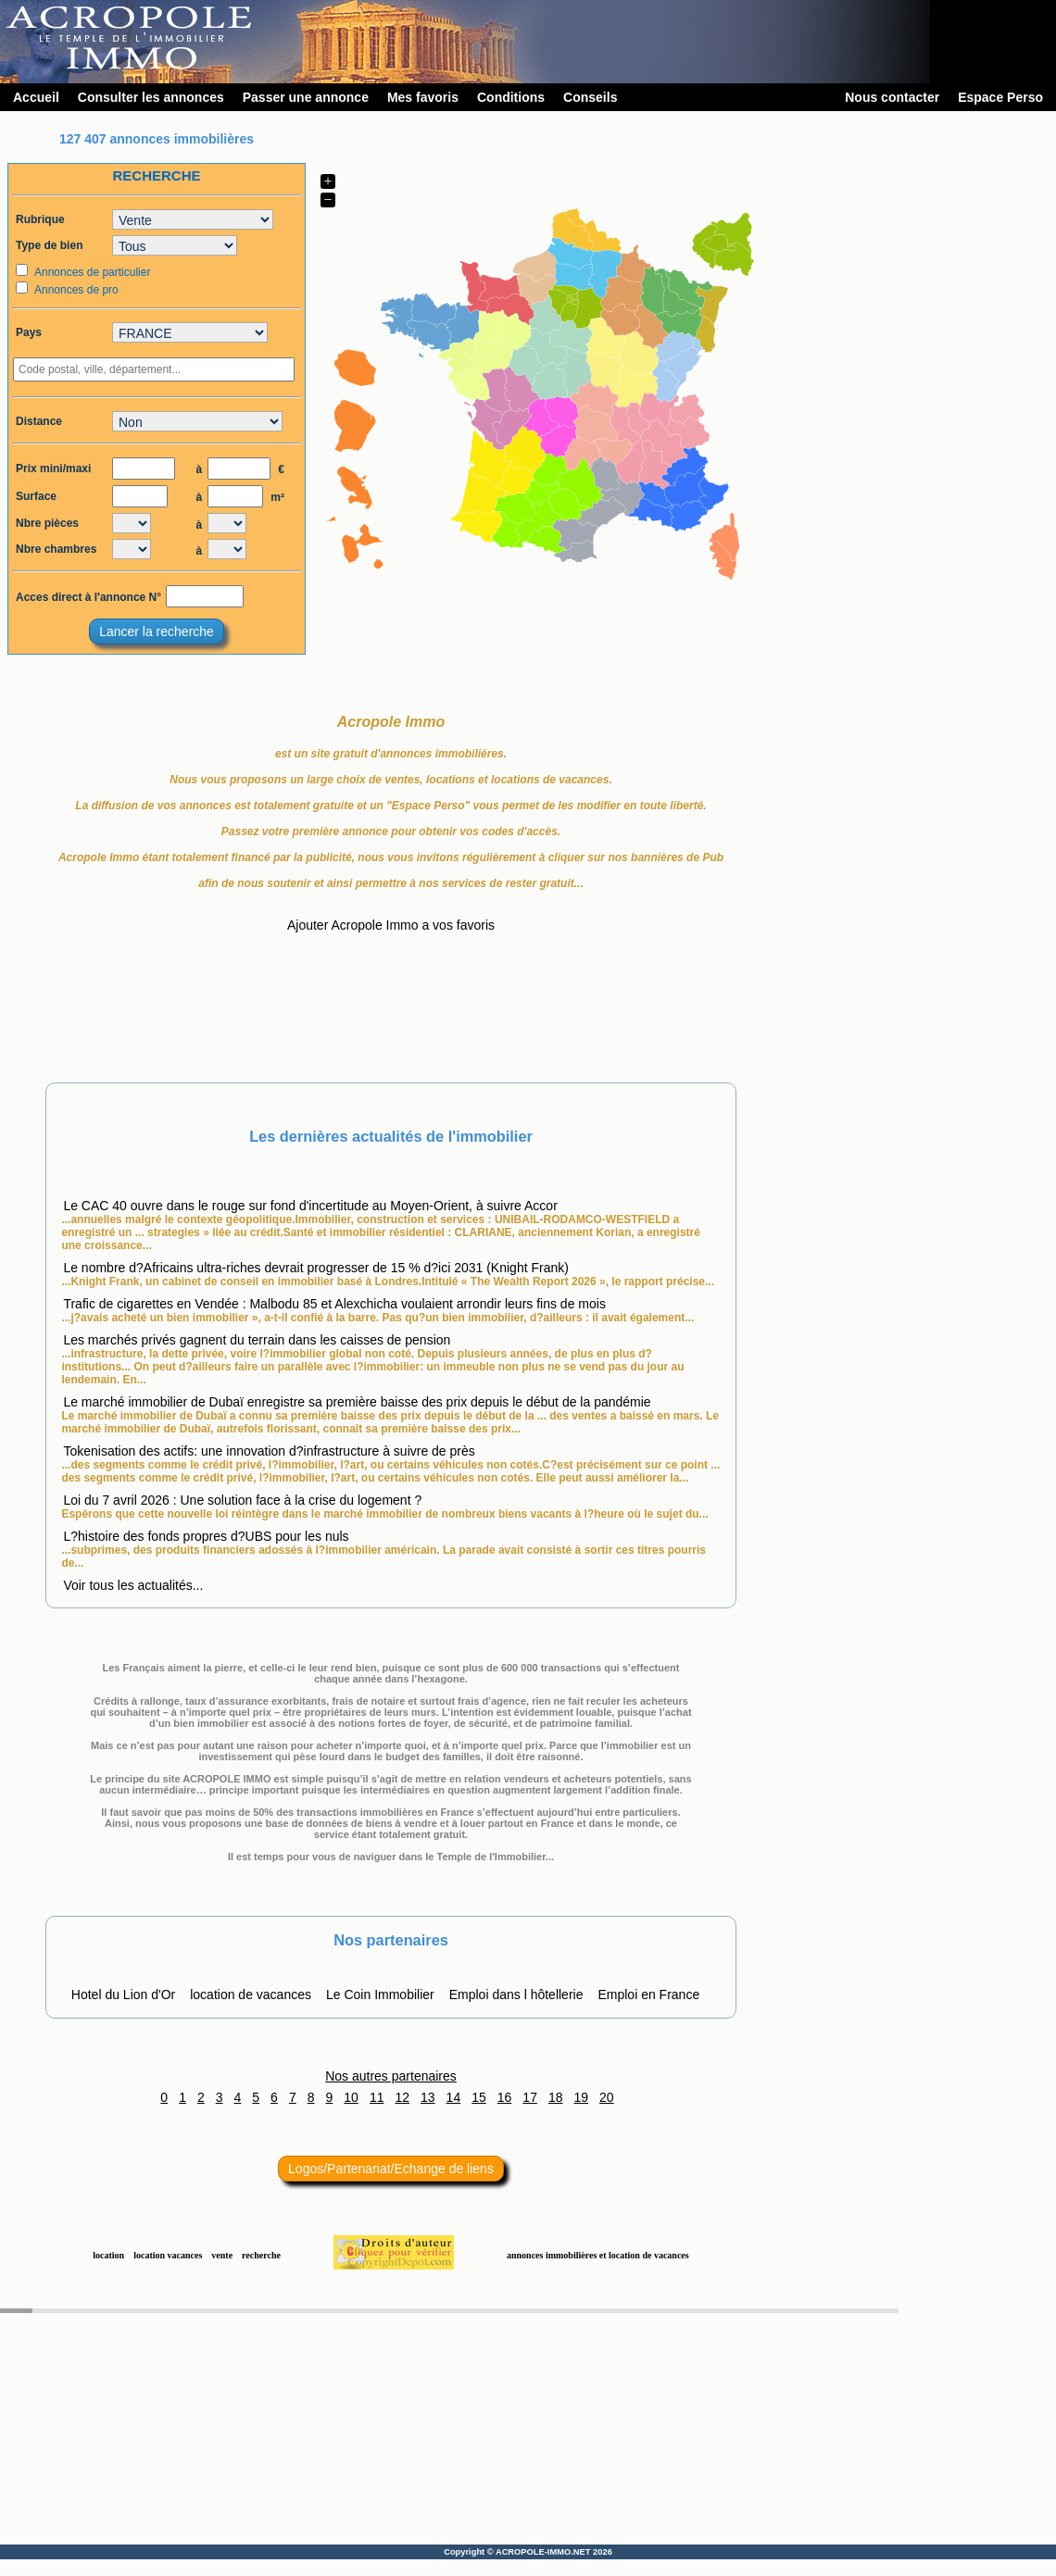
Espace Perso (1000, 97)
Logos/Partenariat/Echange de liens (391, 2168)
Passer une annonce (306, 97)
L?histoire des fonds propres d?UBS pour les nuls (205, 1536)
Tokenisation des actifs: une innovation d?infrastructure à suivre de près (268, 1451)
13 (428, 2097)
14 (453, 2097)
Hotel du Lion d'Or (123, 1994)
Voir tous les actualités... (133, 1585)
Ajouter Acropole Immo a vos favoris (391, 925)
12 (402, 2097)
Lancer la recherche (156, 631)
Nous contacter (892, 97)
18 (555, 2097)
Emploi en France (648, 1994)
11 (377, 2097)
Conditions (511, 97)
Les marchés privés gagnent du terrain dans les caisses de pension (256, 1339)
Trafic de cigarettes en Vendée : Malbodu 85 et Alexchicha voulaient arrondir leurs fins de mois (334, 1303)
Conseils (590, 97)
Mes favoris (423, 97)
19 (581, 2097)
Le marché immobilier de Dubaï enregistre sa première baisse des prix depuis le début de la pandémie (356, 1401)
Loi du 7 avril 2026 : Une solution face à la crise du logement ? (242, 1500)
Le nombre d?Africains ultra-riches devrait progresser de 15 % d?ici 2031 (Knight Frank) (316, 1267)
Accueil (36, 97)
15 (478, 2097)
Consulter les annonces (151, 97)
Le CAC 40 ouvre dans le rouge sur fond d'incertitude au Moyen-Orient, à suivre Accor (310, 1205)
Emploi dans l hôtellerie (516, 1994)
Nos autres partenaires (391, 2076)
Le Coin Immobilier (380, 1994)
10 (351, 2097)
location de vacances (250, 1994)
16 (504, 2097)
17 (529, 2097)
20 (606, 2097)
